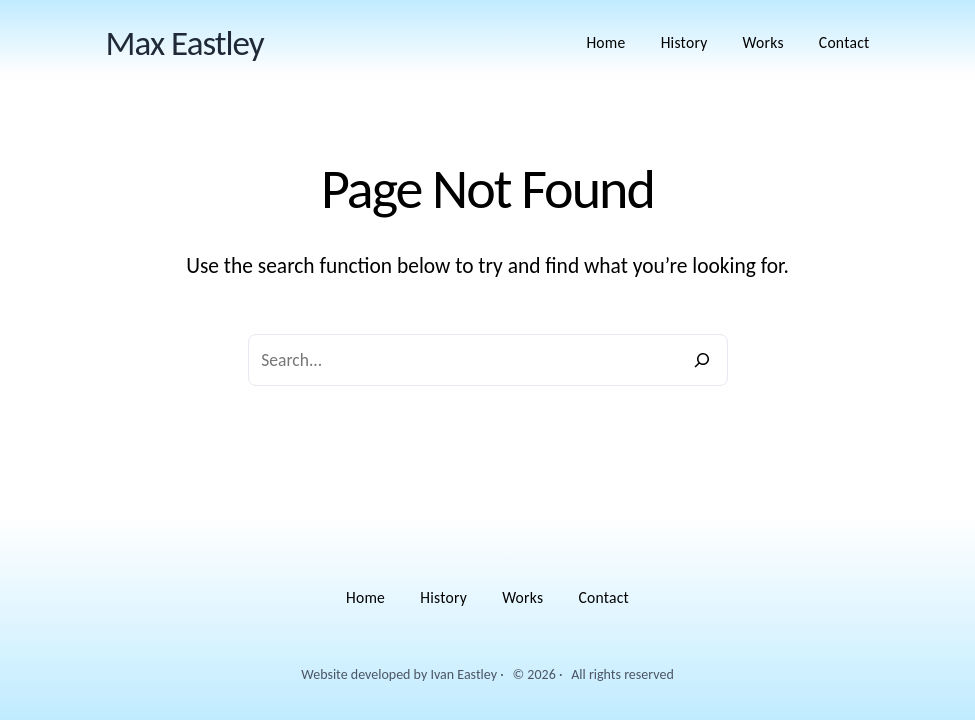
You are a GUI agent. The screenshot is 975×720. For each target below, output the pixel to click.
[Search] (702, 360)
